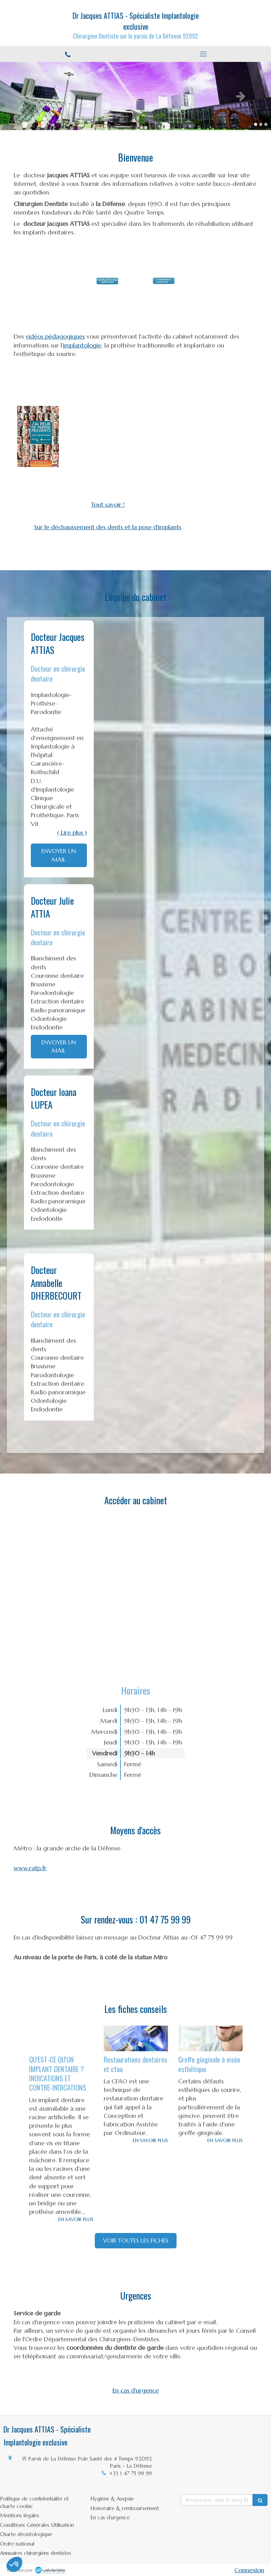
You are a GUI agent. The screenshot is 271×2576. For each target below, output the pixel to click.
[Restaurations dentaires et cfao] (136, 2038)
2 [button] (260, 124)
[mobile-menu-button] (203, 54)
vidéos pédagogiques (55, 336)
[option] (135, 96)
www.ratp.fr (30, 1868)
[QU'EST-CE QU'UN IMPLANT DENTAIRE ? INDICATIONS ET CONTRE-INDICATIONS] (61, 2038)
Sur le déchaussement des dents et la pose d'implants (107, 527)
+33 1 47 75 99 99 (130, 2473)
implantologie (82, 345)
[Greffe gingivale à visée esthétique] (210, 2038)
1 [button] (255, 124)
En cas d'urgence (136, 2390)
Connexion (249, 2570)
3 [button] (266, 124)
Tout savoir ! (108, 504)
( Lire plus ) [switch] (72, 832)
